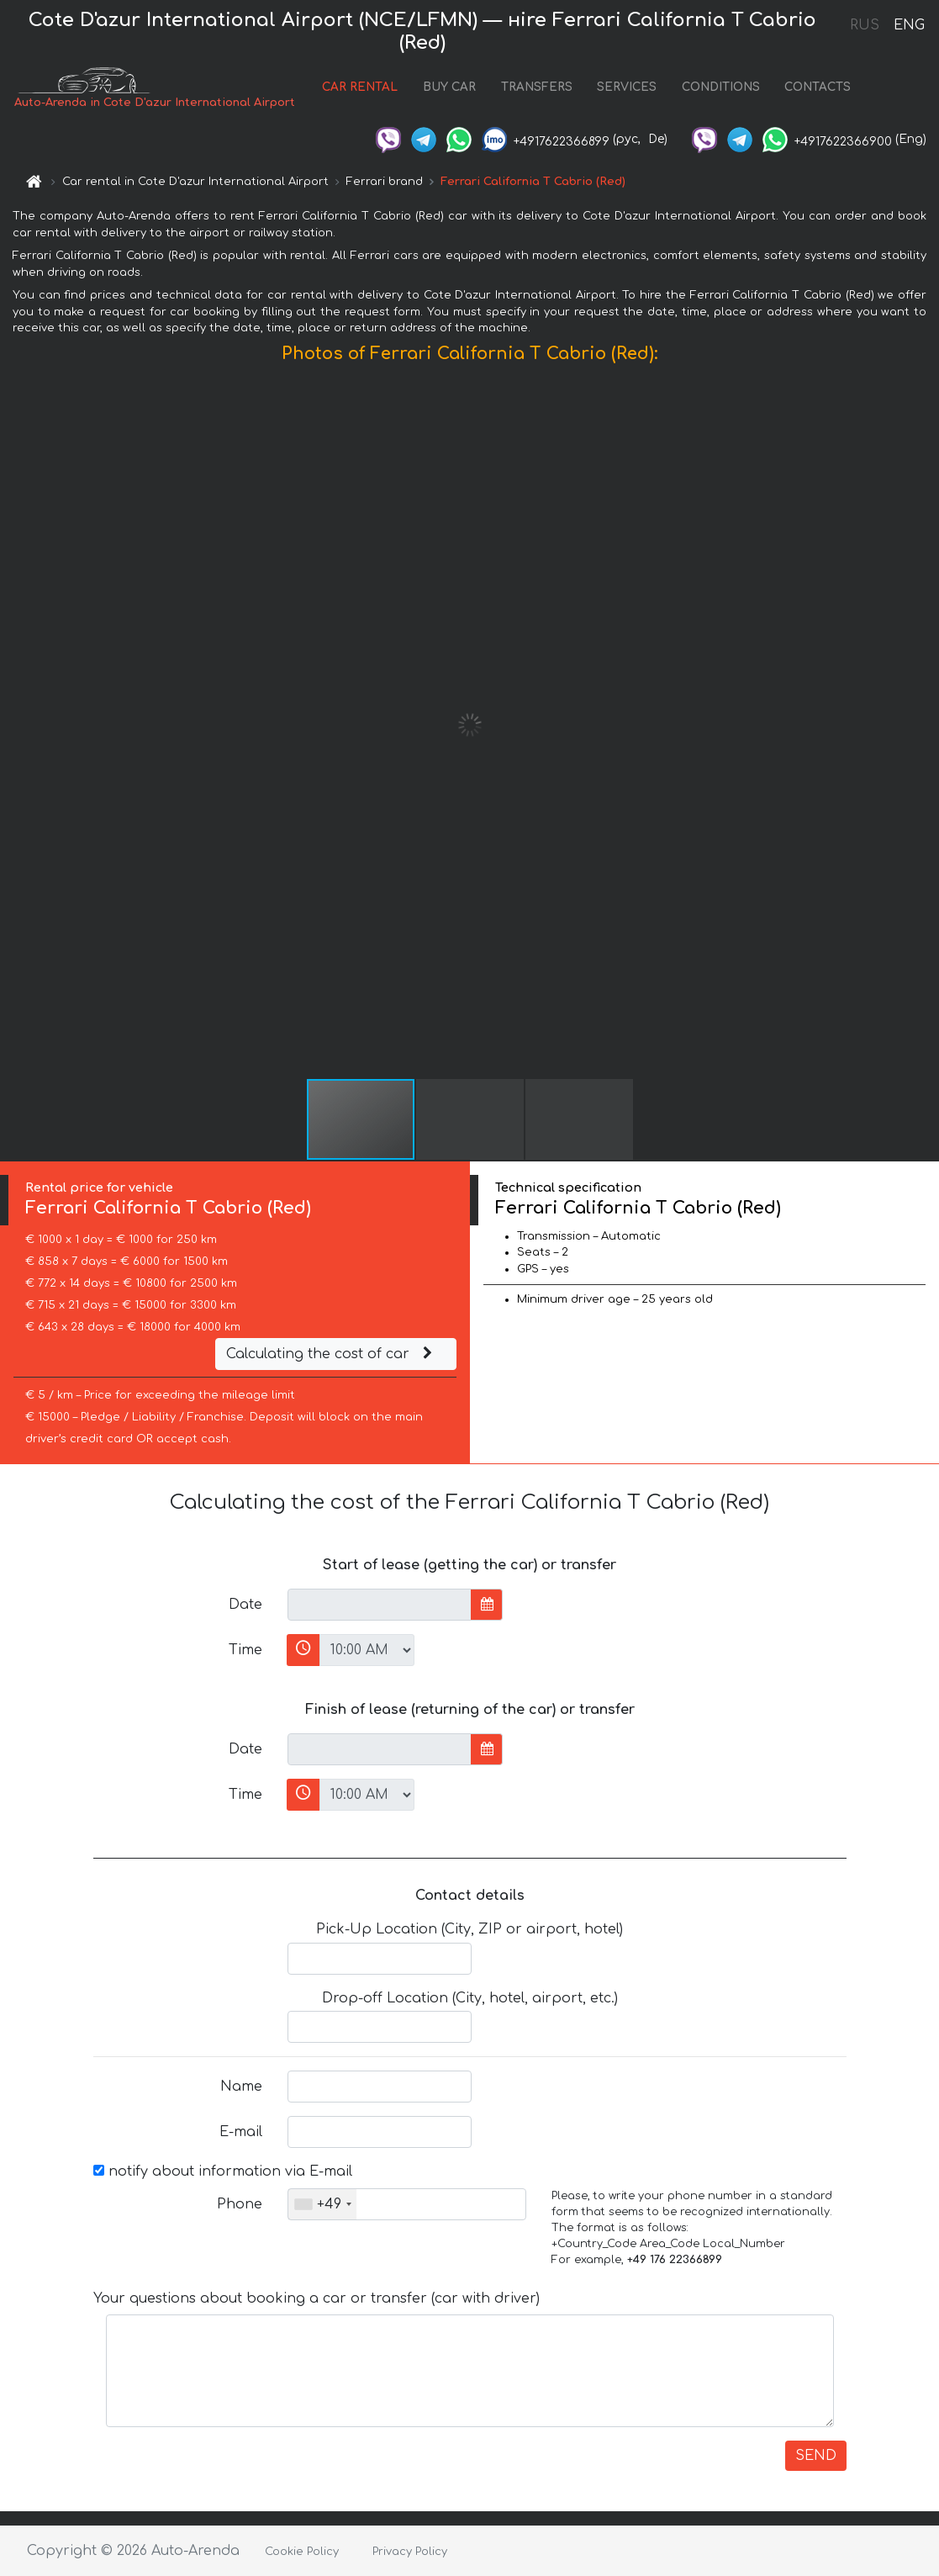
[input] (380, 1605)
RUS (864, 25)
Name (241, 2086)
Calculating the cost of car (331, 1354)
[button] (923, 724)
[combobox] (322, 2204)
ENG (909, 25)
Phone (239, 2204)
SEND (815, 2455)
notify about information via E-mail (222, 2171)
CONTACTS (817, 87)
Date (245, 1604)
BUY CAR (449, 87)
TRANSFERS (536, 87)
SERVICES (627, 87)
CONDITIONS (721, 87)
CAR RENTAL (360, 87)
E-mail (240, 2132)
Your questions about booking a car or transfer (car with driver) (316, 2298)
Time (245, 1650)
